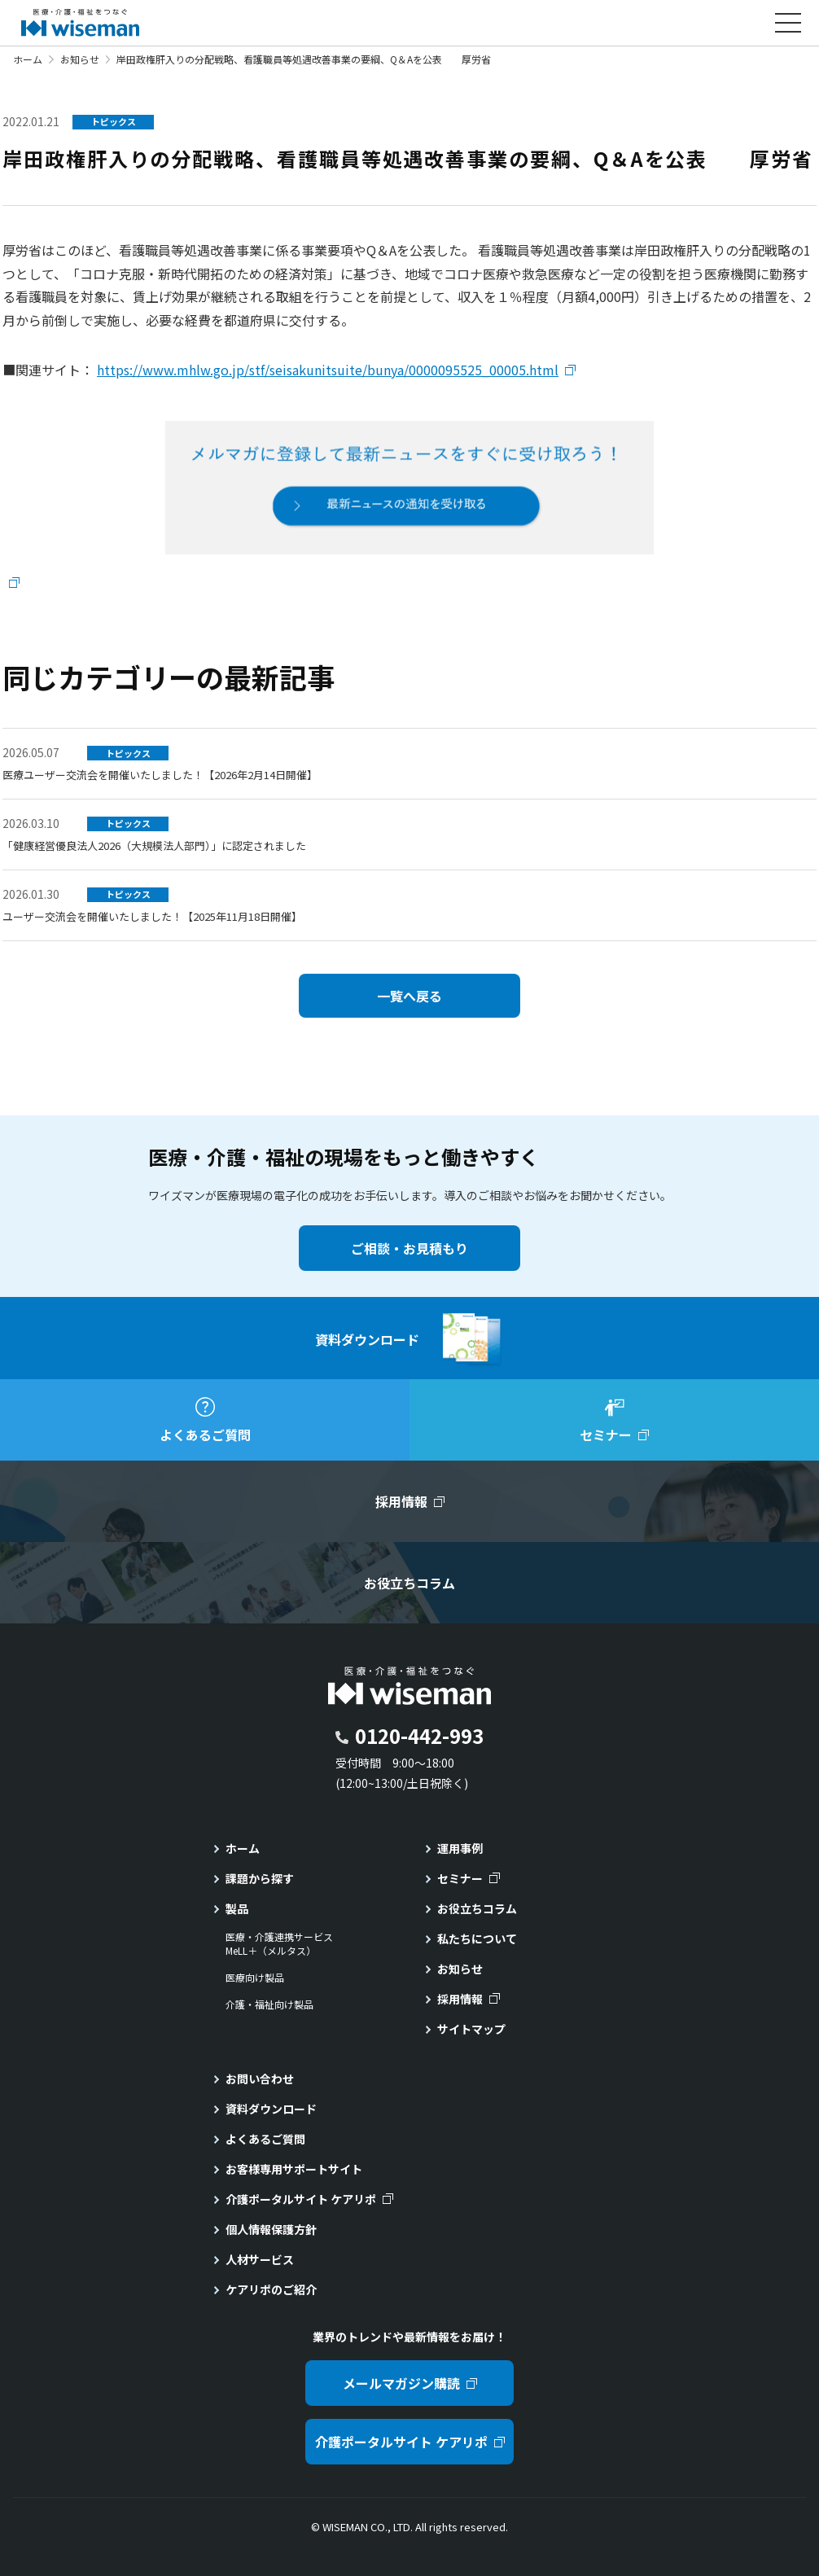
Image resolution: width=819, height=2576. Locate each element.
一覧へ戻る (409, 995)
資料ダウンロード (271, 2109)
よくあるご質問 (265, 2139)
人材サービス (260, 2259)
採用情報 (460, 1999)
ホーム (27, 59)
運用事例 (460, 1848)
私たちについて (477, 1938)
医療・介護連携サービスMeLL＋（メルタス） (279, 1943)
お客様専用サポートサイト (294, 2169)
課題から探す (260, 1878)
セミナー (460, 1878)
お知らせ (79, 59)
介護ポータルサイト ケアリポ (301, 2199)
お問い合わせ (260, 2078)
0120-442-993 (419, 1735)
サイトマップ (471, 2029)
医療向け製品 (255, 1977)
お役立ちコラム (477, 1908)
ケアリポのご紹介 (271, 2289)
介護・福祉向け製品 (269, 2004)
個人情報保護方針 (271, 2229)
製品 (237, 1908)
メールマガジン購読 (401, 2383)
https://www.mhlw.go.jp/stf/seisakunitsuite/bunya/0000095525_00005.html (327, 369)
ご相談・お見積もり (409, 1248)
